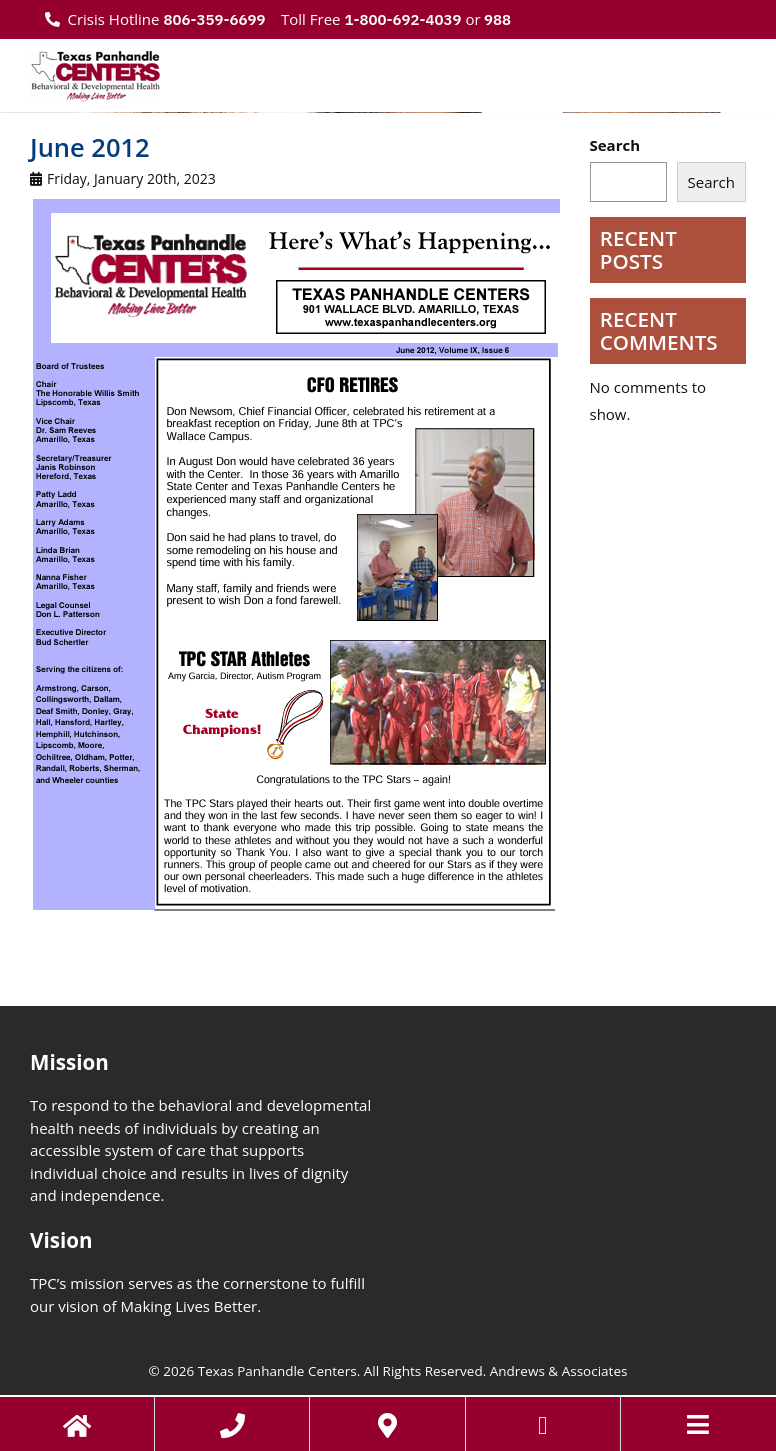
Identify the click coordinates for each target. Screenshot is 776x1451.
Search (615, 145)
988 (496, 19)
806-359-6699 (214, 19)
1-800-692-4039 (402, 19)
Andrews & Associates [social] (559, 1371)
